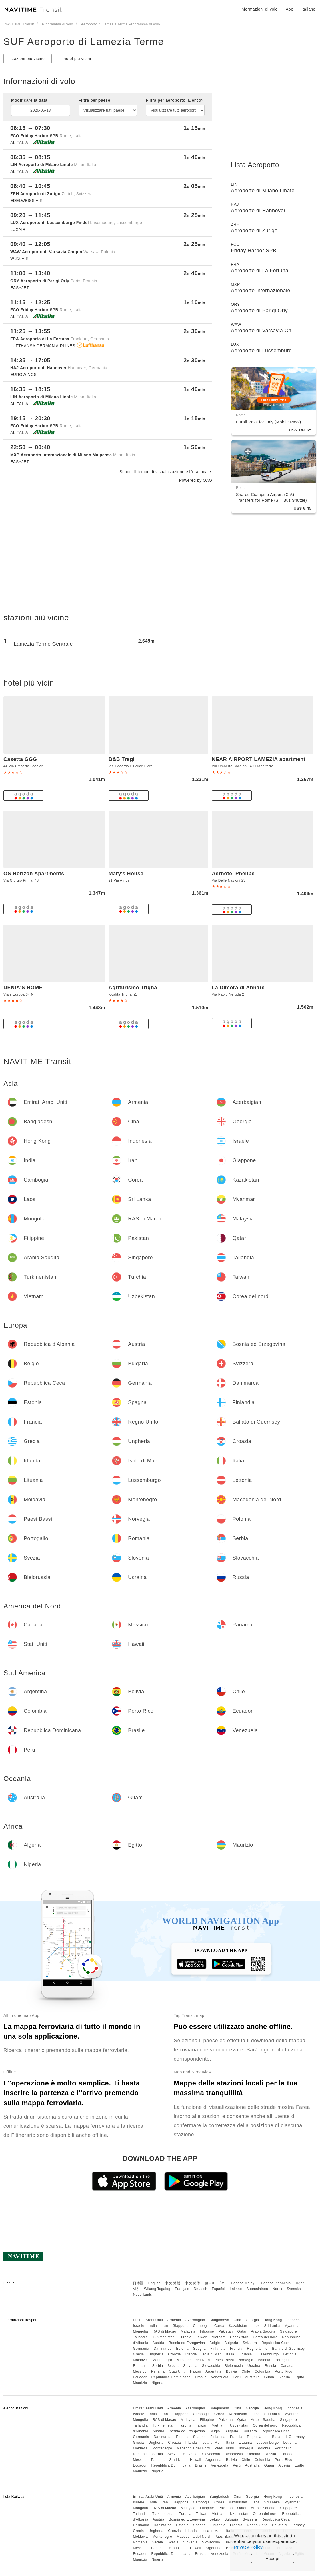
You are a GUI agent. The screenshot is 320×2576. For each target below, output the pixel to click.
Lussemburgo (268, 2354)
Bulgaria (231, 2343)
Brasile (201, 2377)
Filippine (207, 2331)
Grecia (138, 2354)
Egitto (299, 2377)
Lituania (245, 2354)
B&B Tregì (122, 759)
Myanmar (292, 2326)
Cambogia (201, 2326)
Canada (287, 2366)
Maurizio (140, 2383)
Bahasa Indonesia (276, 2283)
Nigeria (158, 2383)
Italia (230, 2354)
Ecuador (140, 2377)
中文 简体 (192, 2283)
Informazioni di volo (259, 9)
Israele (138, 2326)
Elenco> (195, 100)
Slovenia (190, 2366)
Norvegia (245, 2360)
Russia (270, 2366)
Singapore (288, 2331)
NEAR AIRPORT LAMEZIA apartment (258, 759)
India (153, 2326)
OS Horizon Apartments (33, 873)
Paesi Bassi (224, 2360)
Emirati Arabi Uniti (148, 2320)
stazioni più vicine (28, 58)
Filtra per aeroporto (174, 100)
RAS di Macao (164, 2331)
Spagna (199, 2349)
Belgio (214, 2343)
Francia (236, 2349)
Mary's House (126, 873)
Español (218, 2289)
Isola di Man (211, 2354)
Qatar (242, 2331)
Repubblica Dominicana (170, 2377)
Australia (252, 2377)
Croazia (174, 2354)
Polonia (264, 2360)
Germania (141, 2349)
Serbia (157, 2366)
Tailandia (140, 2337)
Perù (237, 2377)
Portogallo (283, 2360)
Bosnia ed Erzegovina (187, 2343)
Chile (246, 2371)
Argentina (213, 2371)
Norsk (277, 2289)
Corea (219, 2326)
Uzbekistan (239, 2337)
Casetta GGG (20, 759)
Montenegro (162, 2360)
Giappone (181, 2326)
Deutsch (200, 2289)
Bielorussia (234, 2366)
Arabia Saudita (263, 2331)
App (289, 9)
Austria (158, 2343)
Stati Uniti (177, 2371)
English (154, 2283)
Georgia (252, 2320)
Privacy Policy (248, 2547)
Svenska (294, 2289)
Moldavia (140, 2360)
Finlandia (217, 2349)
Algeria (284, 2377)
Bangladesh (219, 2320)
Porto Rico (283, 2371)
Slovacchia (211, 2366)
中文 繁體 (172, 2283)
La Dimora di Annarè (238, 987)
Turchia (185, 2337)
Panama (158, 2371)
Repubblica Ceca (275, 2343)
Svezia (173, 2366)
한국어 (210, 2283)
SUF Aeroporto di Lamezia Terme (83, 41)
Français (182, 2289)
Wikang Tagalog (157, 2289)
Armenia (174, 2320)
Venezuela (220, 2377)
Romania (140, 2366)
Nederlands (142, 2295)
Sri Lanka (272, 2326)
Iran (164, 2326)
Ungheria (156, 2354)
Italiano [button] (308, 9)
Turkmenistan (163, 2337)
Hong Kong (272, 2320)
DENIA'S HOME (23, 987)
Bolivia (231, 2371)
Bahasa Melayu (244, 2283)
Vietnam (218, 2337)
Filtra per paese (95, 100)
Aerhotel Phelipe (233, 873)
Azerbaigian (195, 2320)
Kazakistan (238, 2326)
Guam (269, 2377)
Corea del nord (265, 2337)
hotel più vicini (77, 58)
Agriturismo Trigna (133, 987)
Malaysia (188, 2331)
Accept (273, 2558)
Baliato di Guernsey (288, 2349)
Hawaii (195, 2371)
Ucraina (253, 2366)
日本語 (138, 2283)
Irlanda (191, 2354)
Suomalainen (257, 2289)
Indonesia (295, 2320)
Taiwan (201, 2337)
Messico (140, 2371)
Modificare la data (29, 100)
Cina (237, 2320)
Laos (256, 2326)
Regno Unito (257, 2349)
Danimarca (163, 2349)
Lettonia (290, 2354)
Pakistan (226, 2331)
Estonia (182, 2349)
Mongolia (140, 2331)
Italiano (236, 2289)
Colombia (262, 2371)
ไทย (223, 2283)
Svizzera (250, 2343)
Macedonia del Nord (193, 2360)
